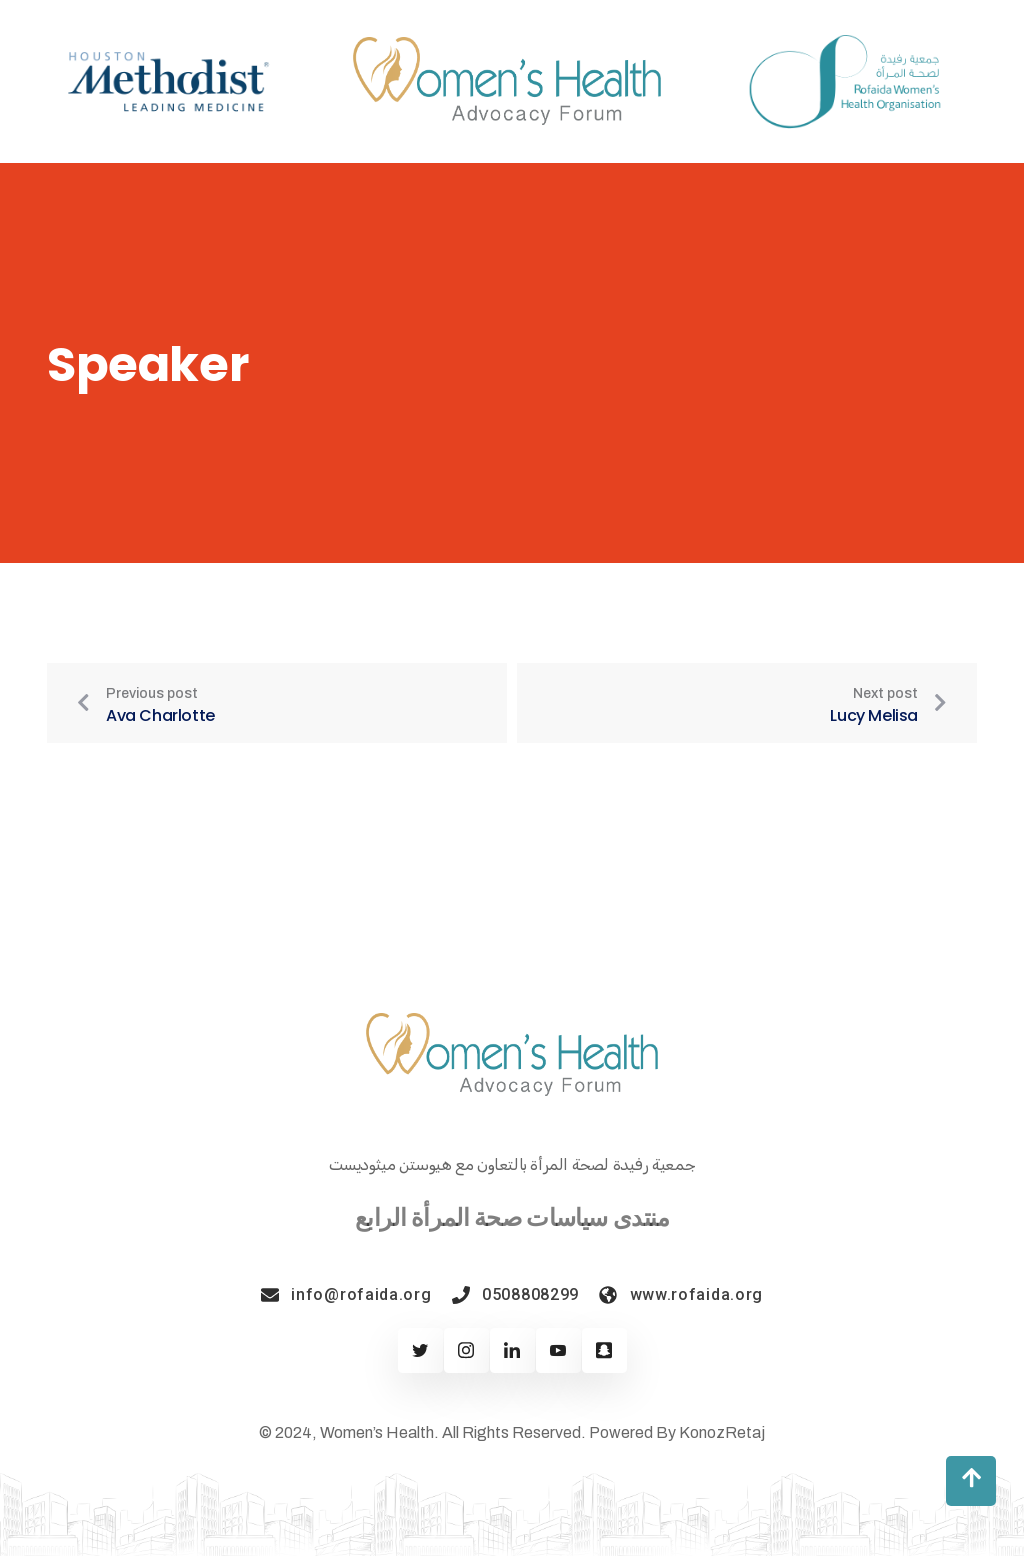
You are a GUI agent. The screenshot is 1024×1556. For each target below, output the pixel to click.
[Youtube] (558, 1350)
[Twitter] (420, 1350)
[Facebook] (466, 1350)
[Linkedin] (512, 1350)
